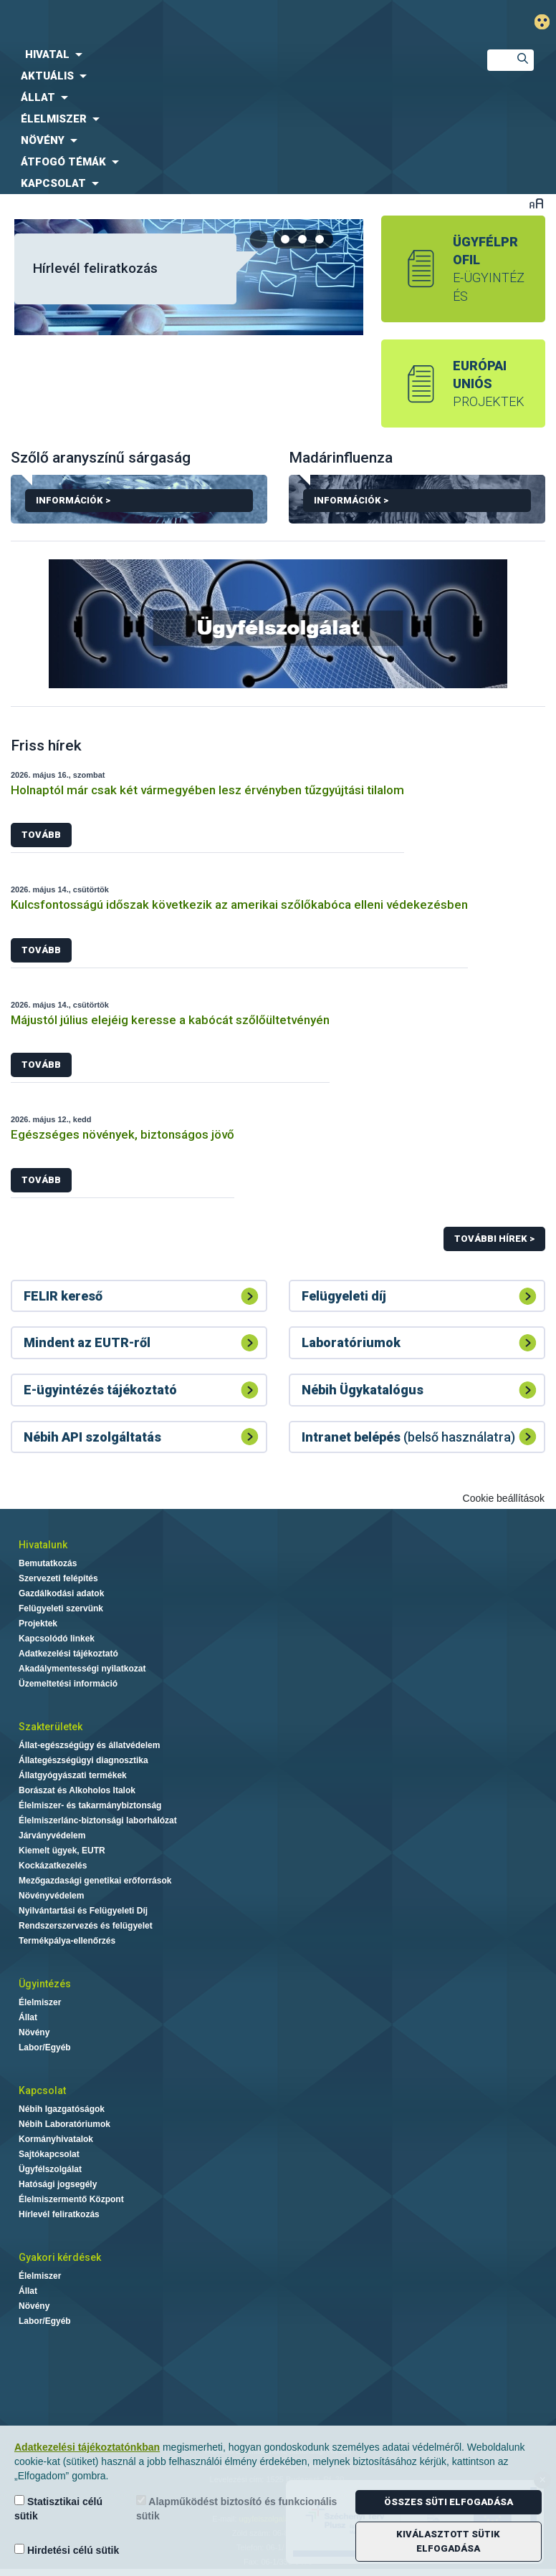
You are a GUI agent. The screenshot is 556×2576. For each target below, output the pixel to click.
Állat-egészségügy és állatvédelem (89, 1745)
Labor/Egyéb (45, 2047)
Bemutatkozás (48, 1563)
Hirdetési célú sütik (66, 2550)
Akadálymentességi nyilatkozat (82, 1669)
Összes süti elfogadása (448, 2502)
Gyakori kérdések (60, 2257)
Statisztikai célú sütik (58, 2508)
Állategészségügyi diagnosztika (83, 1760)
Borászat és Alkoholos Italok (77, 1790)
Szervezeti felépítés (58, 1578)
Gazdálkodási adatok (61, 1593)
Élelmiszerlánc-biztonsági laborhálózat (98, 1820)
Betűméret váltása (536, 203)
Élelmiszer (40, 2002)
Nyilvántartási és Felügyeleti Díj (83, 1911)
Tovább (41, 834)
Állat (28, 2017)
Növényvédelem (51, 1896)
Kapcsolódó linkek (57, 1639)
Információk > (139, 503)
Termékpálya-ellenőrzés (67, 1941)
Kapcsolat (42, 2090)
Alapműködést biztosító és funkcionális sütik (236, 2508)
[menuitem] (232, 54)
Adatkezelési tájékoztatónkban (87, 2447)
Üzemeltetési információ (68, 1684)
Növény (34, 2032)
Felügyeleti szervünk (61, 1608)
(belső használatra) (408, 1436)
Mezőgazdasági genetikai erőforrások (95, 1881)
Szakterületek (50, 1726)
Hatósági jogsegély (58, 2184)
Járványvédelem (52, 1835)
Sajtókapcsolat (49, 2154)
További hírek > (494, 1238)
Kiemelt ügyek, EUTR (62, 1851)
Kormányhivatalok (56, 2139)
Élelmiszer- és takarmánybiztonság (90, 1805)
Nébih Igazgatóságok (62, 2109)
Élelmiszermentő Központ (71, 2199)
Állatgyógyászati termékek (73, 1775)
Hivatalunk (43, 1544)
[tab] (286, 239)
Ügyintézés (45, 1983)
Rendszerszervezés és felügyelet (86, 1926)
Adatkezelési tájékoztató (68, 1654)
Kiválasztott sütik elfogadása (448, 2541)
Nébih (185, 22)
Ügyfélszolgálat (50, 2169)
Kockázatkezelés (53, 1866)
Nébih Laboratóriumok (64, 2124)
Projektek (38, 1624)
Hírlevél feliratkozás (95, 268)
